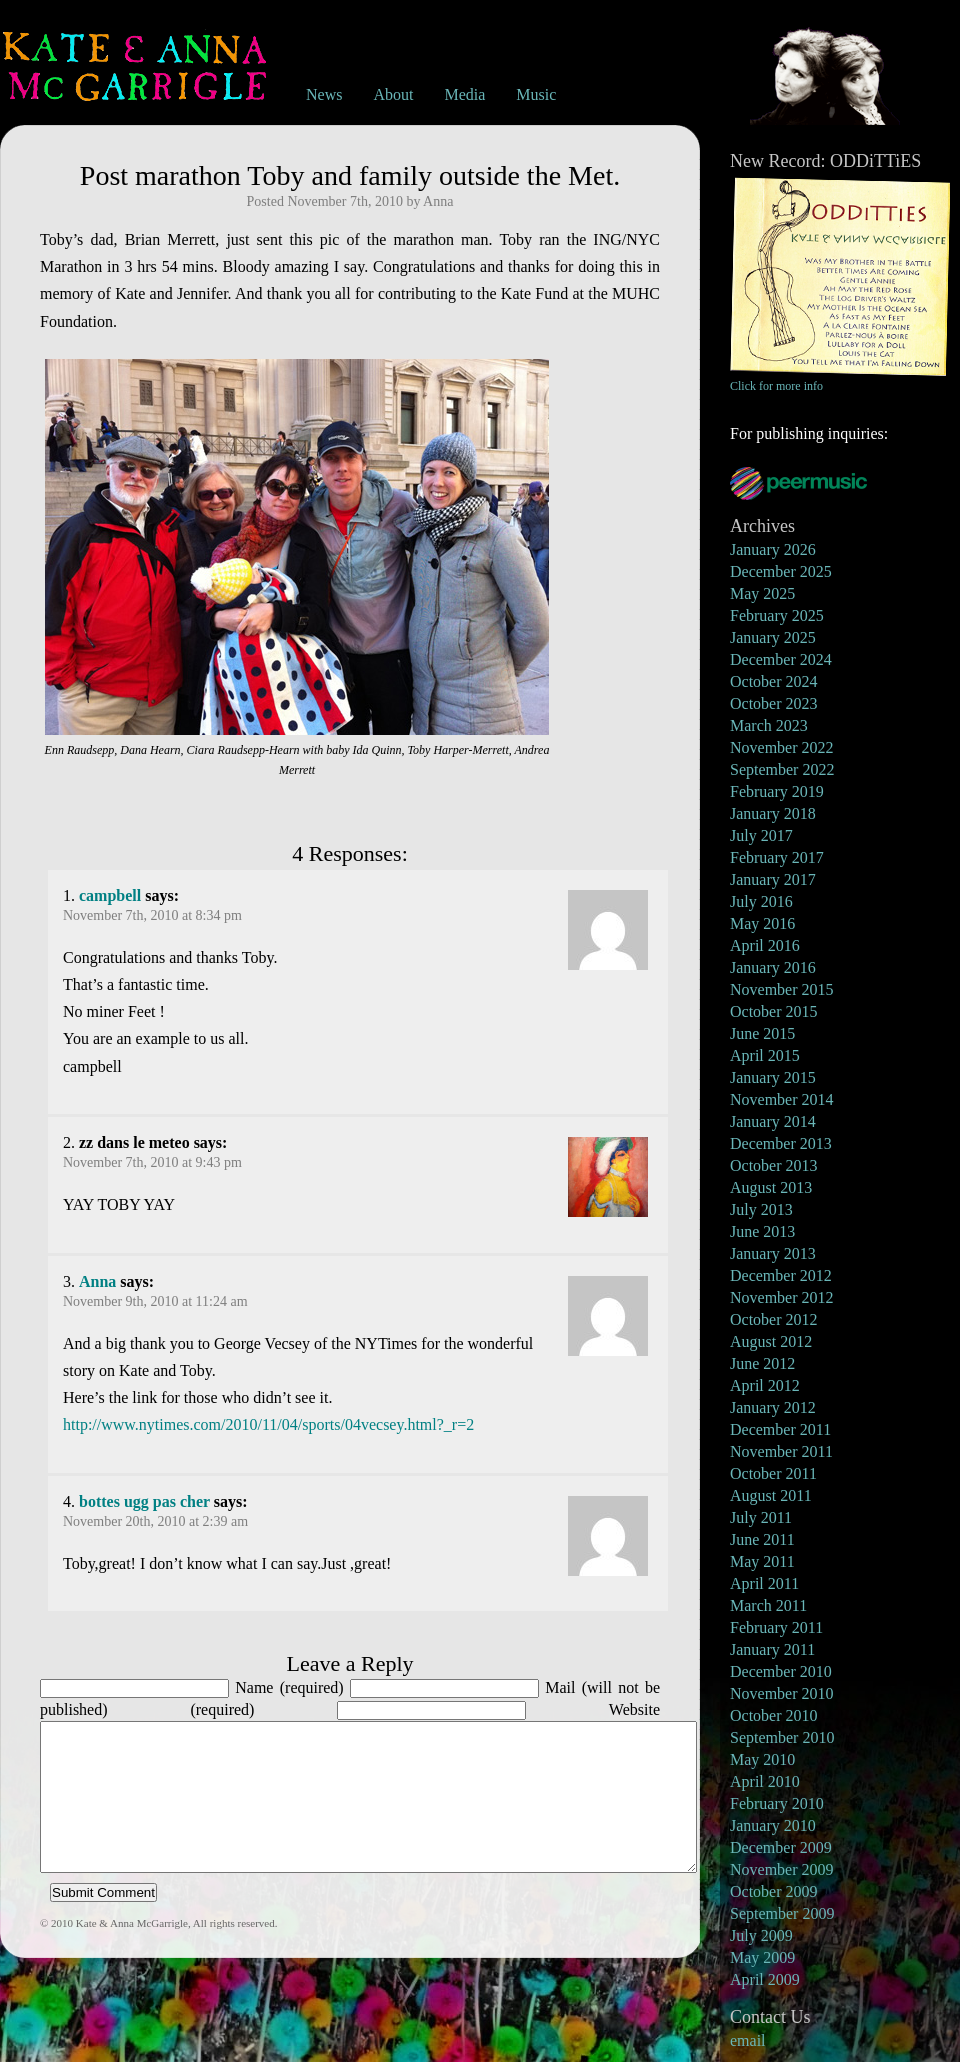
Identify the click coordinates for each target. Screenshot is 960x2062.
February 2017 (777, 857)
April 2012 (765, 1385)
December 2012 (781, 1275)
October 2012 (774, 1319)
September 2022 (782, 769)
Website (634, 1709)
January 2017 (773, 879)
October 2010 (774, 1715)
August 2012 (771, 1341)
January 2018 (773, 813)
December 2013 (781, 1143)
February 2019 (777, 791)
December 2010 (781, 1671)
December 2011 (780, 1429)
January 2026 (773, 549)
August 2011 (771, 1495)
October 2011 (773, 1473)
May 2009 (762, 1957)
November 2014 (782, 1099)
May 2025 (762, 593)
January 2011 (772, 1649)
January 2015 (773, 1077)
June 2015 (762, 1033)
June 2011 (762, 1539)
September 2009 (782, 1913)
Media (464, 94)
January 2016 (773, 967)
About (393, 94)
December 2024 (781, 659)
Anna (97, 1281)
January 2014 (773, 1121)
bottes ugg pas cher (144, 1501)
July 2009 (761, 1935)
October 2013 (774, 1165)
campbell (110, 895)
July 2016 (761, 901)
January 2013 (773, 1253)
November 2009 (782, 1869)
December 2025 (781, 571)
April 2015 (765, 1055)
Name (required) (289, 1687)
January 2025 (773, 637)
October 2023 (774, 703)
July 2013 (761, 1209)
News (324, 94)
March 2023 (769, 725)
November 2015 (782, 989)
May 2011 (762, 1561)
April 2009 (765, 1979)
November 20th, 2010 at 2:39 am (155, 1521)
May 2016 (762, 923)
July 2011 (761, 1517)
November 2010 (782, 1693)
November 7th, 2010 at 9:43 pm (152, 1162)
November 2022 (782, 747)
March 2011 (768, 1605)
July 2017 (761, 835)
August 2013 (771, 1187)
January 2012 (773, 1407)
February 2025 (777, 615)
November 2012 (782, 1297)
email (748, 2040)
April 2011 (764, 1583)
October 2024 (774, 681)
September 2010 (782, 1737)
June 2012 (762, 1363)
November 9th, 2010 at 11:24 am (155, 1301)
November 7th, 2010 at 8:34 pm (152, 915)
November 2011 (781, 1451)
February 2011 (776, 1627)
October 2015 (774, 1011)
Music (536, 94)
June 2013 (762, 1231)
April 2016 (765, 945)
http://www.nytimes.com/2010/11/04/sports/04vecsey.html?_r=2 (268, 1424)
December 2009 (781, 1847)
